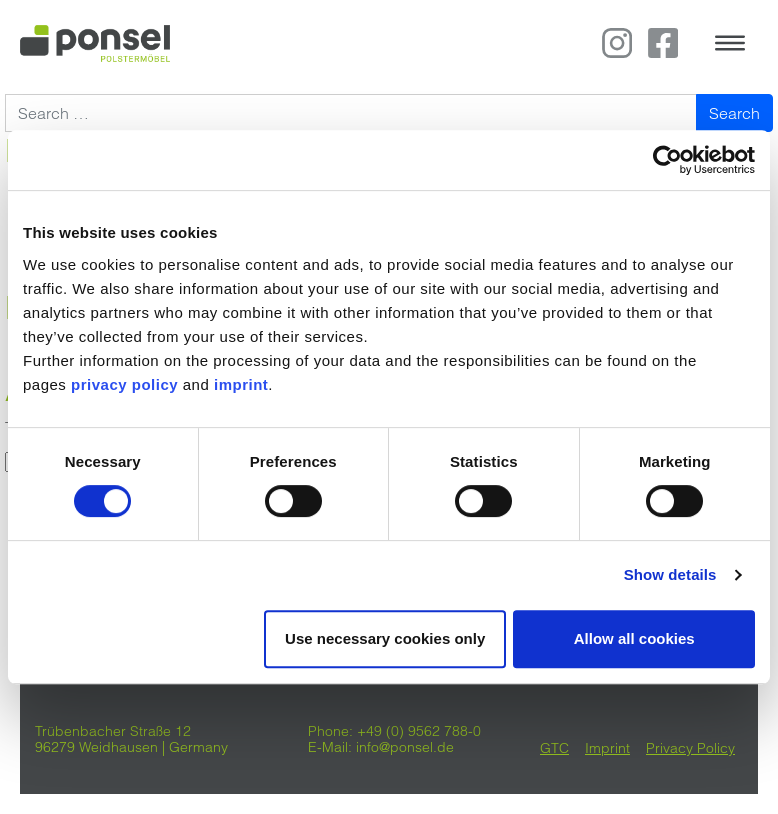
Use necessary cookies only (385, 638)
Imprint (607, 748)
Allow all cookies (634, 638)
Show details (670, 574)
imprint (241, 384)
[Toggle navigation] (730, 43)
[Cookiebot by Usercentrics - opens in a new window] (667, 160)
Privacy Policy (690, 748)
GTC (554, 748)
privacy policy (124, 384)
